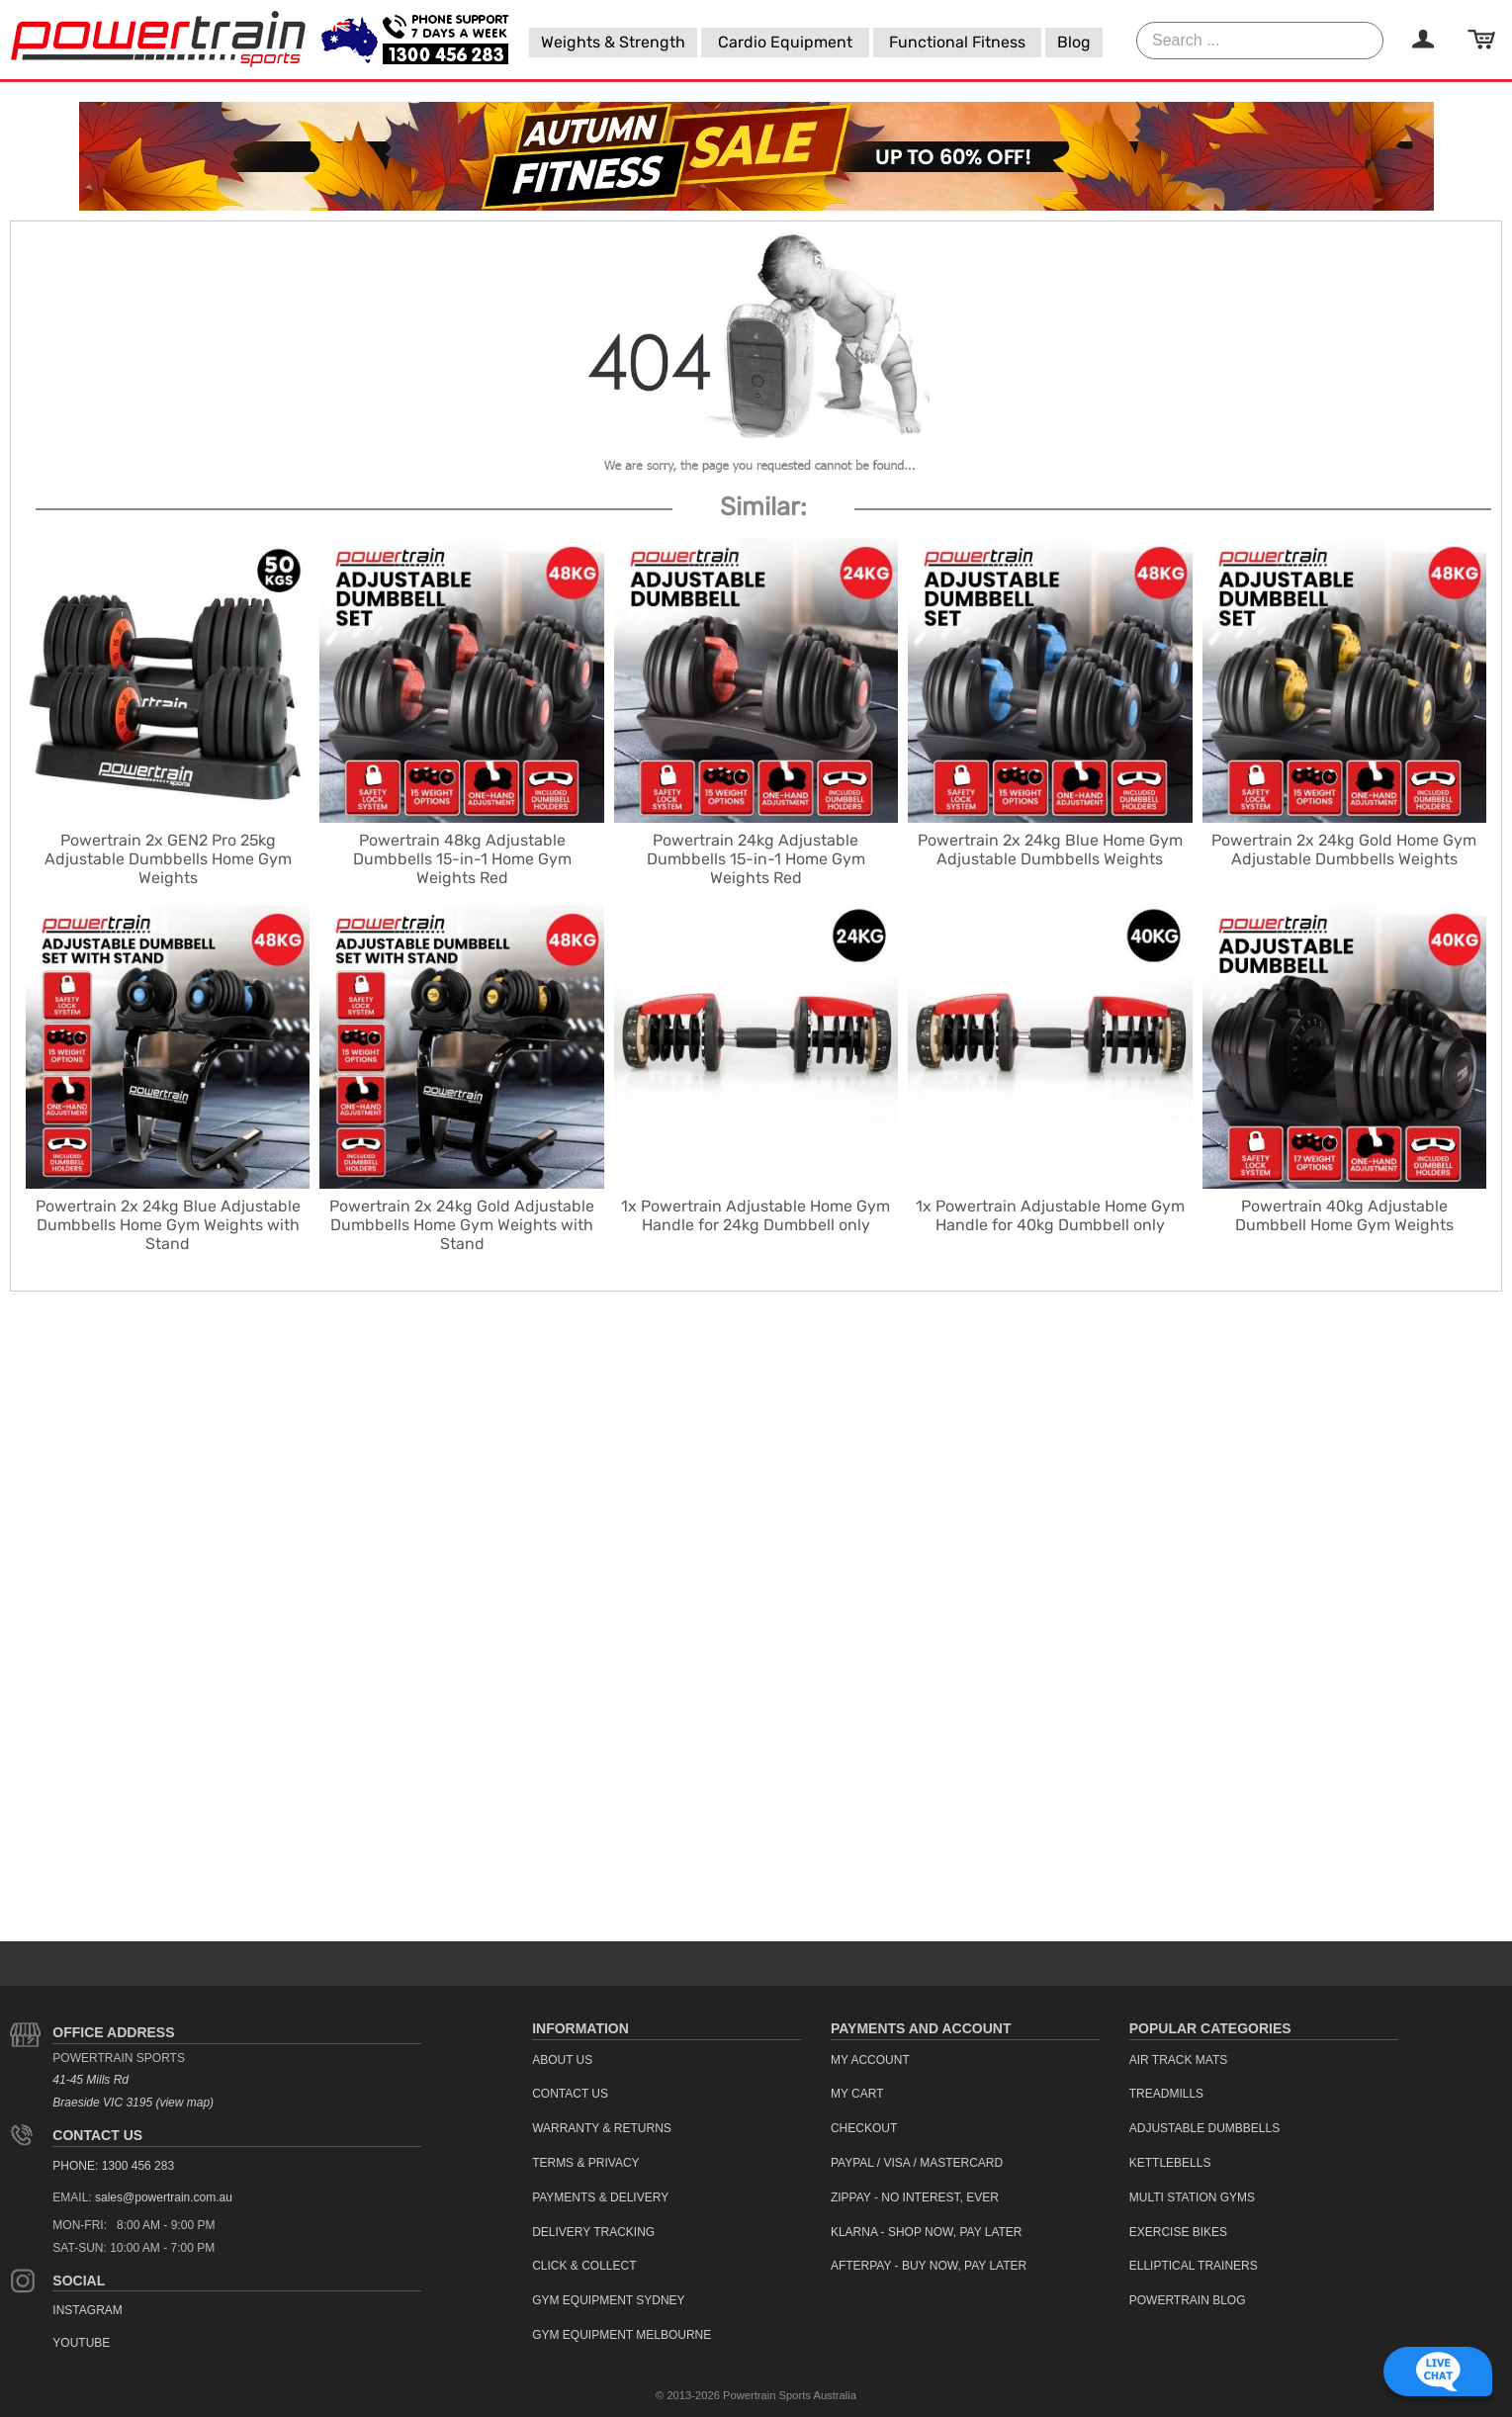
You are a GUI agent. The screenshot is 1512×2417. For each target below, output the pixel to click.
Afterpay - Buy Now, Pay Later (928, 2266)
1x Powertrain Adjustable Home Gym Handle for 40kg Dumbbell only (1050, 1215)
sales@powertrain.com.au (163, 2197)
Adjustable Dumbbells (1205, 2128)
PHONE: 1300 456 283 (113, 2166)
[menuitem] (613, 42)
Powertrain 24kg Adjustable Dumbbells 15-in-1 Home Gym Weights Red (756, 859)
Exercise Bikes (1178, 2232)
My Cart (857, 2094)
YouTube (81, 2343)
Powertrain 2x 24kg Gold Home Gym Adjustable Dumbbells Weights (1343, 849)
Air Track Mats (1178, 2060)
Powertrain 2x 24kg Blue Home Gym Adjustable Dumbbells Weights (1050, 849)
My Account (870, 2060)
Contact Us (97, 2135)
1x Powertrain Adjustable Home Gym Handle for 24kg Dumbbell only (755, 1215)
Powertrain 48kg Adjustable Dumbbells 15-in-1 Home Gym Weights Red (462, 859)
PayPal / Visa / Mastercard (917, 2163)
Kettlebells (1170, 2163)
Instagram (87, 2310)
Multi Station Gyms (1192, 2197)
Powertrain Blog (1187, 2300)
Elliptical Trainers (1193, 2266)
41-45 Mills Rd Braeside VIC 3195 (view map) (133, 2091)
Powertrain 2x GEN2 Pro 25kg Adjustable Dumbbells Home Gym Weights (168, 859)
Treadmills (1166, 2094)
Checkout (864, 2128)
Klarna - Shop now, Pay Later (927, 2232)
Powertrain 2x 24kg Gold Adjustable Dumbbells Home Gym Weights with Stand (461, 1225)
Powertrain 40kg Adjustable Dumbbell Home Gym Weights (1344, 1215)
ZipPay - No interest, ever (915, 2197)
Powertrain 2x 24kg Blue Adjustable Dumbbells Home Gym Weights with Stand (168, 1225)
